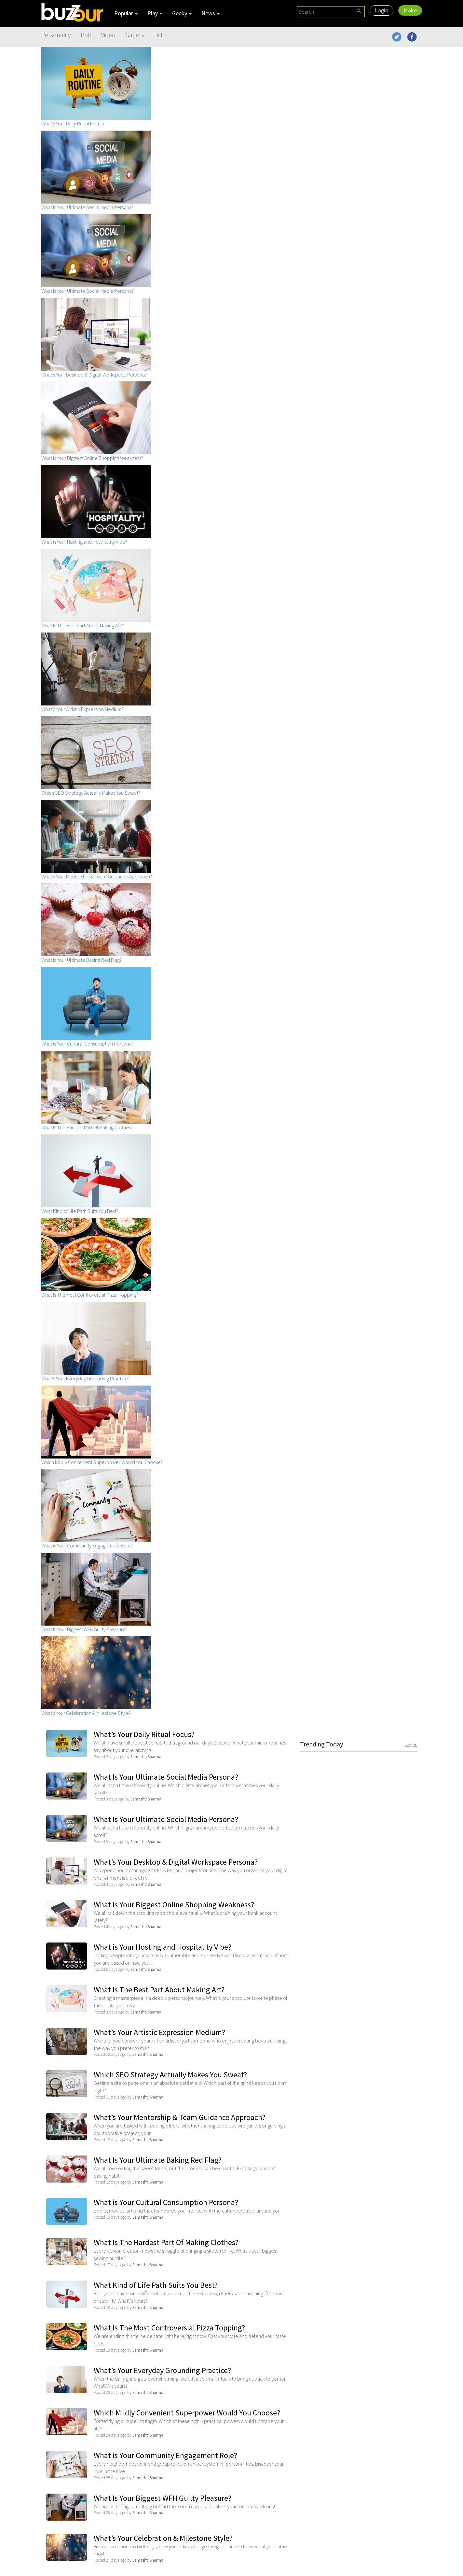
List (158, 35)
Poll (86, 35)
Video (108, 35)
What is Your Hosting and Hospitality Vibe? (162, 1947)
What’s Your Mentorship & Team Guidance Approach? (180, 2117)
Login (381, 10)
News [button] (210, 13)
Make (410, 10)
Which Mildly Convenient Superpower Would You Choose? (187, 2413)
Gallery (134, 35)
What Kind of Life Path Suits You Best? (156, 2285)
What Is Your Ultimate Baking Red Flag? (158, 2160)
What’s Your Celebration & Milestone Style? (163, 2538)
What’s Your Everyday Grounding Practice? (162, 2370)
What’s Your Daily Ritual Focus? (144, 1734)
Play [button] (154, 13)
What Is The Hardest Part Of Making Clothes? (166, 2242)
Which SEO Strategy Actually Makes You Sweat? (170, 2075)
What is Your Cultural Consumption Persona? (166, 2202)
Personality (56, 35)
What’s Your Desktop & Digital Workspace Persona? (176, 1862)
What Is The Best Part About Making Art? (159, 1990)
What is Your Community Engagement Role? (165, 2455)
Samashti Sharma (145, 1756)
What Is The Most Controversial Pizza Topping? (169, 2328)
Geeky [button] (182, 13)
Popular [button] (126, 13)
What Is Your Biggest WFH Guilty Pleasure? (162, 2498)
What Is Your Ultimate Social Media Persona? (166, 1777)
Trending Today (358, 1744)
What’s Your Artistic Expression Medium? (159, 2032)
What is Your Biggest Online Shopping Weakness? (174, 1905)
